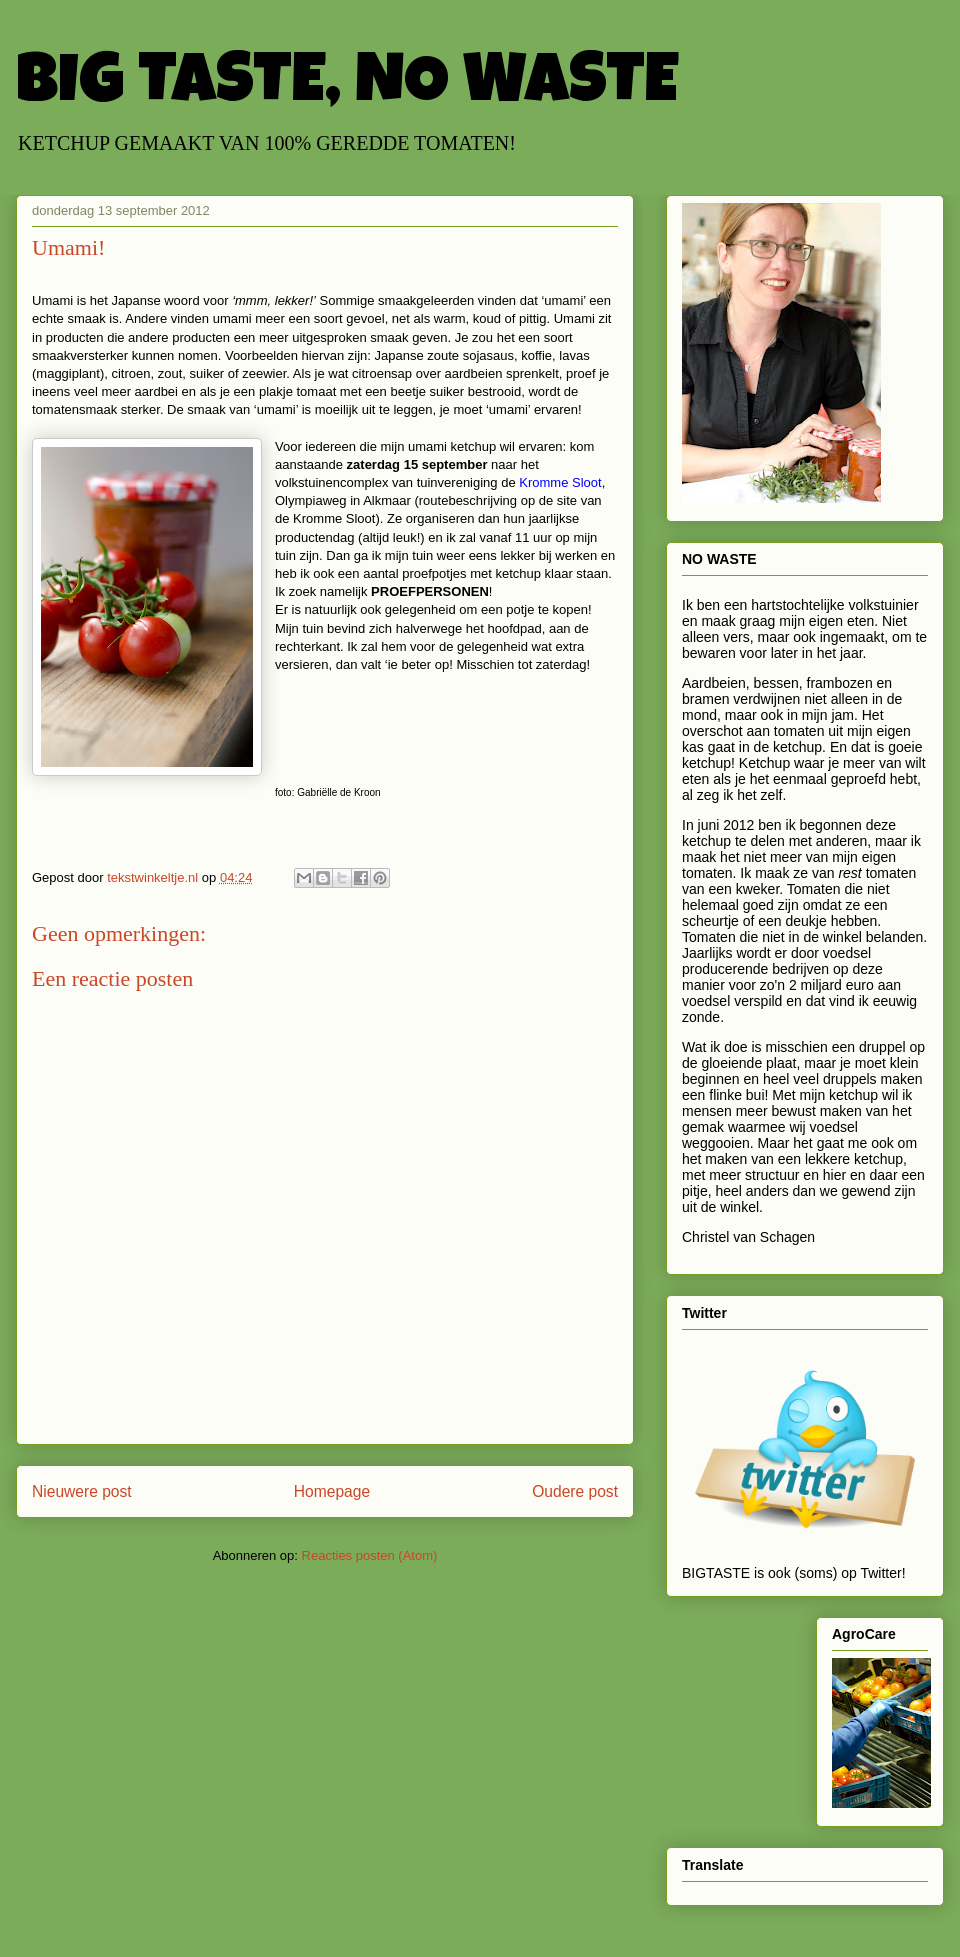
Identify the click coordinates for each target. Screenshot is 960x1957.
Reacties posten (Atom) (370, 1555)
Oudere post (575, 1491)
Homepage (332, 1491)
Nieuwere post (82, 1491)
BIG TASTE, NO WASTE (347, 87)
